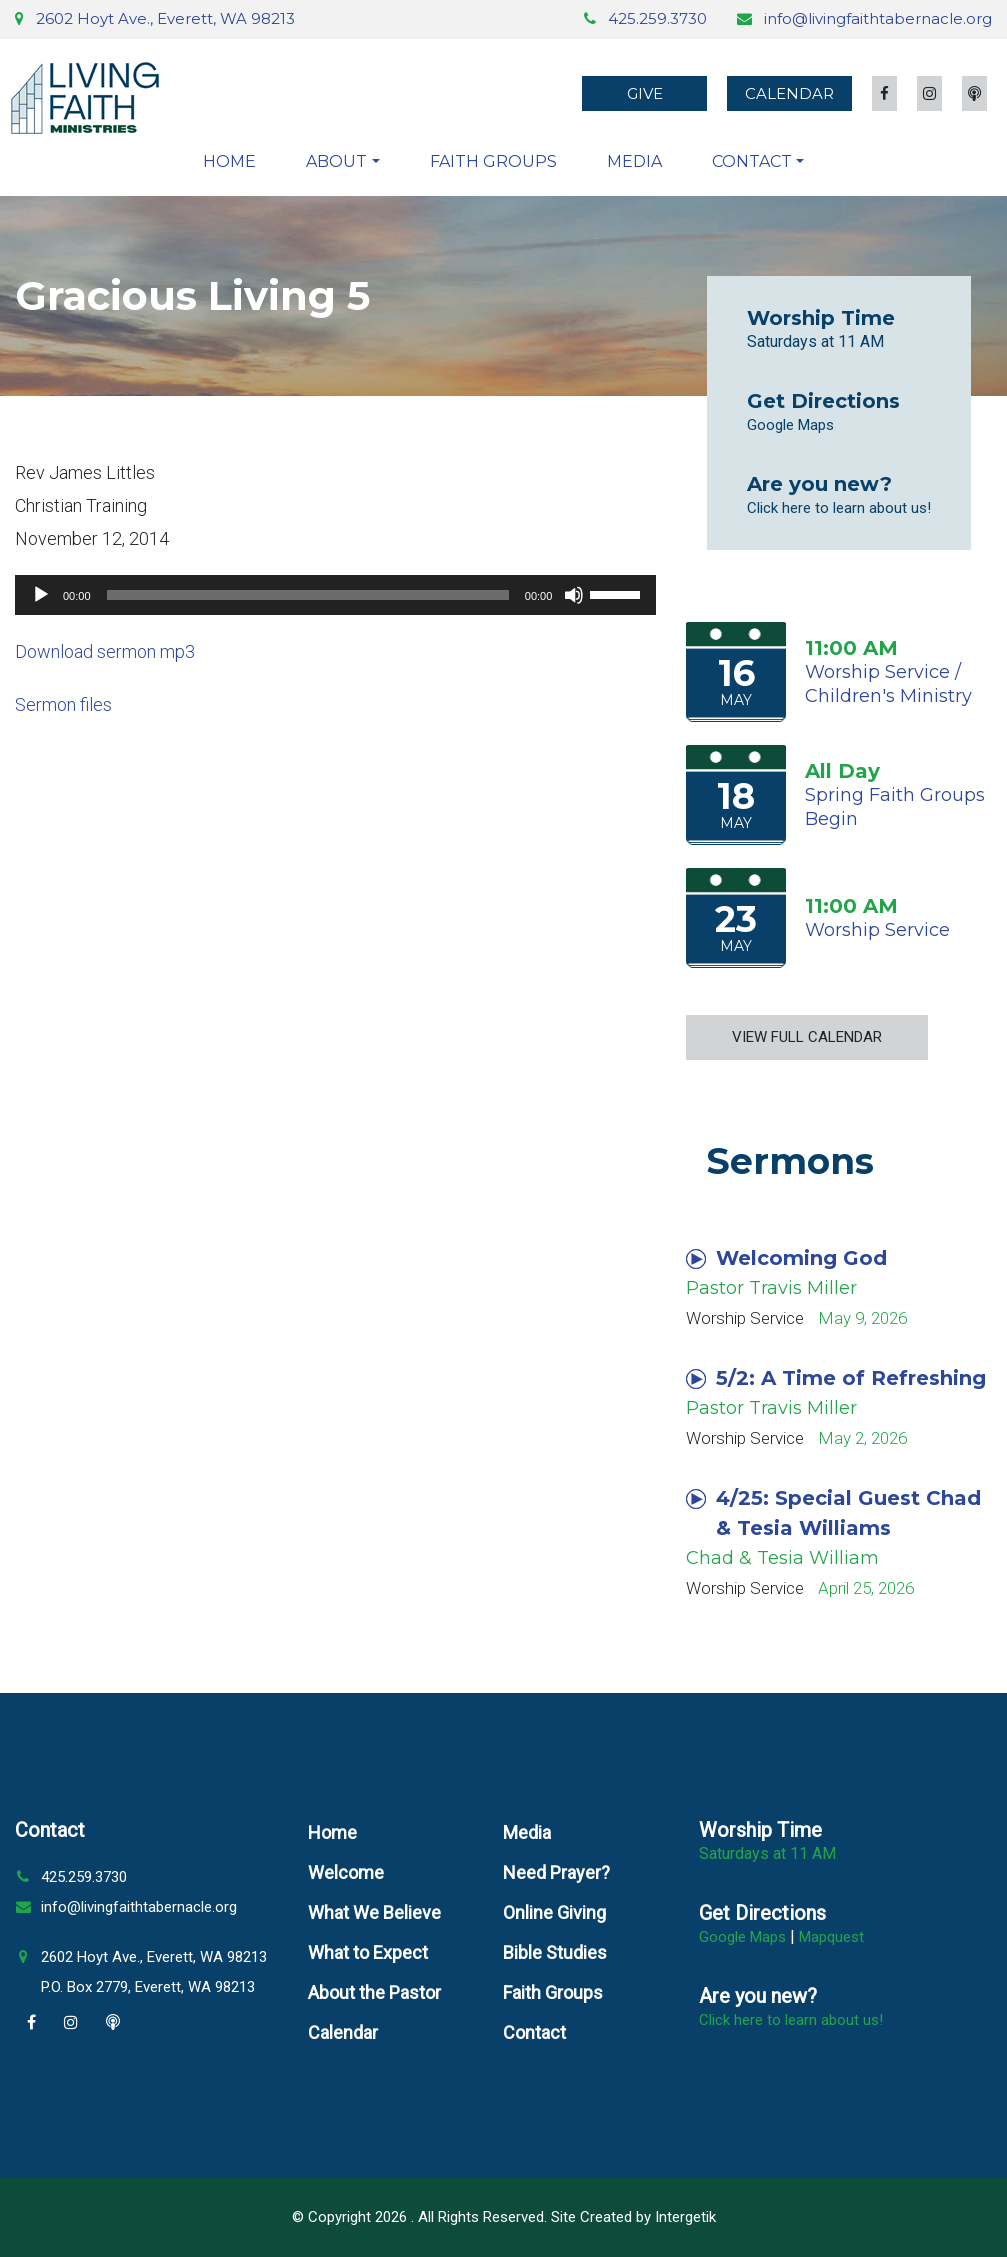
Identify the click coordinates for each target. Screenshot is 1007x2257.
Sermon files (63, 704)
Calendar (789, 93)
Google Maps (790, 425)
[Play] (41, 595)
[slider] (308, 595)
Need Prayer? (556, 1872)
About (336, 161)
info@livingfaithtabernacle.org (878, 18)
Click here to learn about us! (839, 508)
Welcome (346, 1872)
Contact (752, 161)
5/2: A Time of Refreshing (836, 1378)
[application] (335, 595)
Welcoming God (786, 1258)
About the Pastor (374, 1992)
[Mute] (574, 595)
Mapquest (831, 1937)
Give (645, 93)
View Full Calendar (807, 1037)
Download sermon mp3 (105, 651)
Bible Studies (555, 1952)
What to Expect (368, 1952)
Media (634, 161)
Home (229, 161)
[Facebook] (31, 2023)
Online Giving (554, 1912)
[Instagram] (71, 2023)
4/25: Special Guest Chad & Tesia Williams (833, 1513)
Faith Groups (493, 161)
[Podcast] (113, 2023)
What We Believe (374, 1912)
